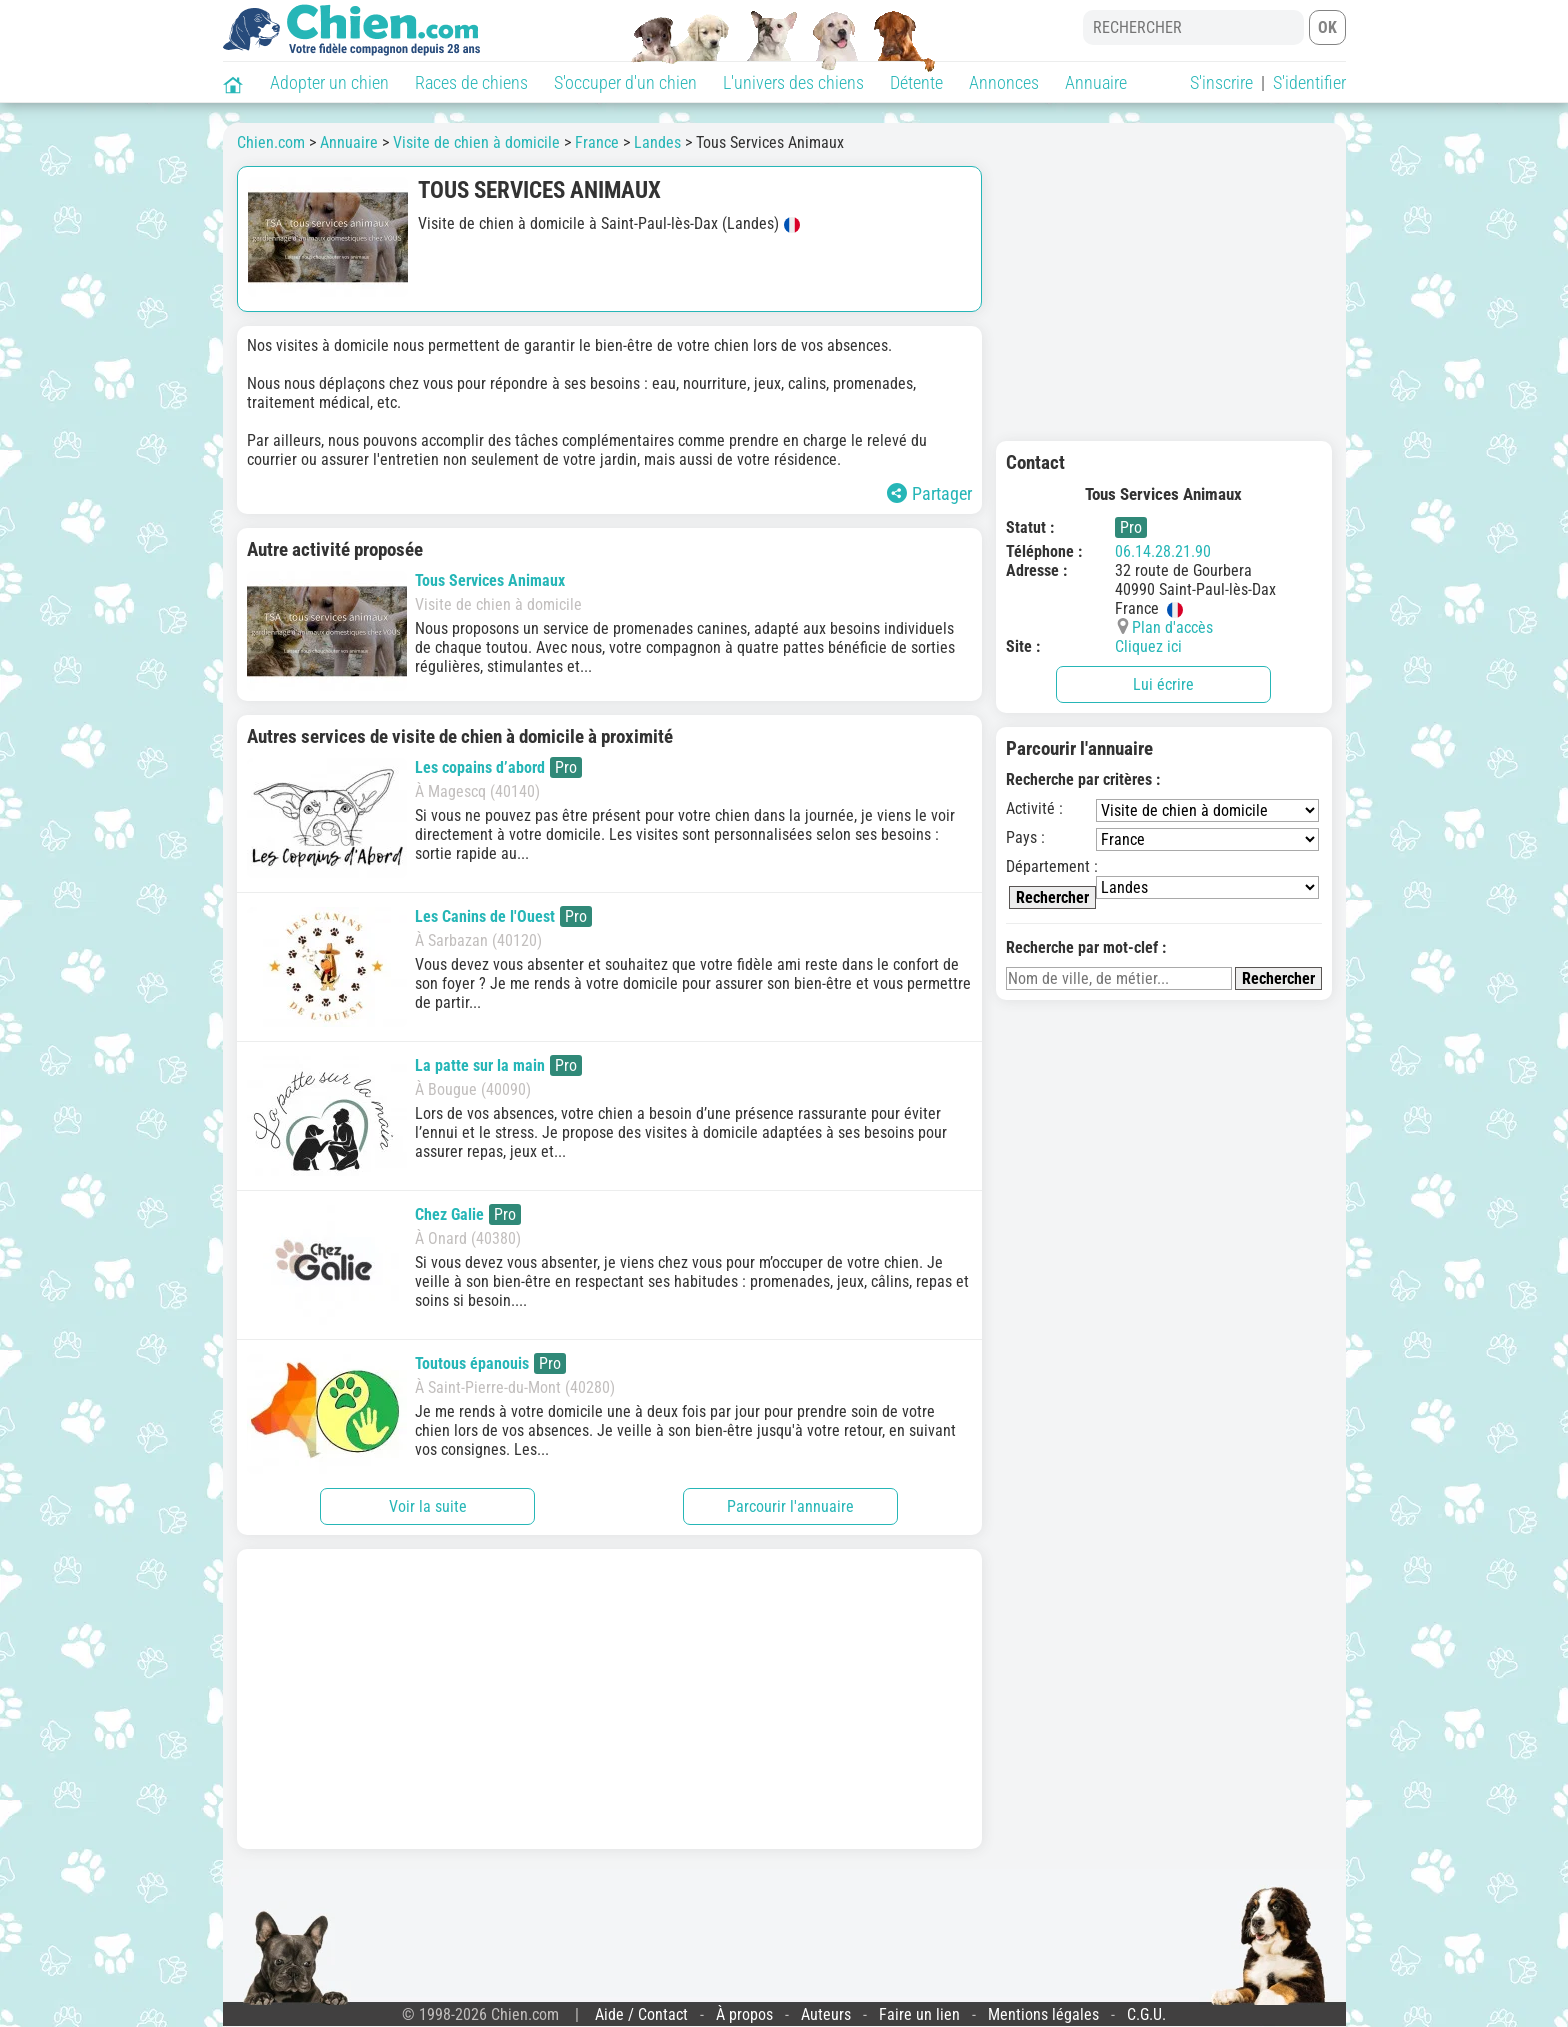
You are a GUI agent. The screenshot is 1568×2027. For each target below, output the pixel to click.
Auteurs (826, 2014)
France (597, 142)
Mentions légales (1043, 2014)
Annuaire (1096, 82)
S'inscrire (1221, 82)
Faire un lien (919, 2014)
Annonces (1004, 82)
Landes (657, 142)
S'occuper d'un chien (625, 82)
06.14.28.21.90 (1163, 551)
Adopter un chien (329, 82)
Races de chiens (471, 82)
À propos (744, 2014)
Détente (916, 82)
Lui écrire (1163, 684)
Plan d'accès (1172, 627)
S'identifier (1309, 82)
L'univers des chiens (793, 82)
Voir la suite (428, 1506)
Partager (929, 493)
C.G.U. (1146, 2014)
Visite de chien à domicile (476, 142)
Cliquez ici (1148, 646)
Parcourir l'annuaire (790, 1506)
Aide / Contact (641, 2014)
